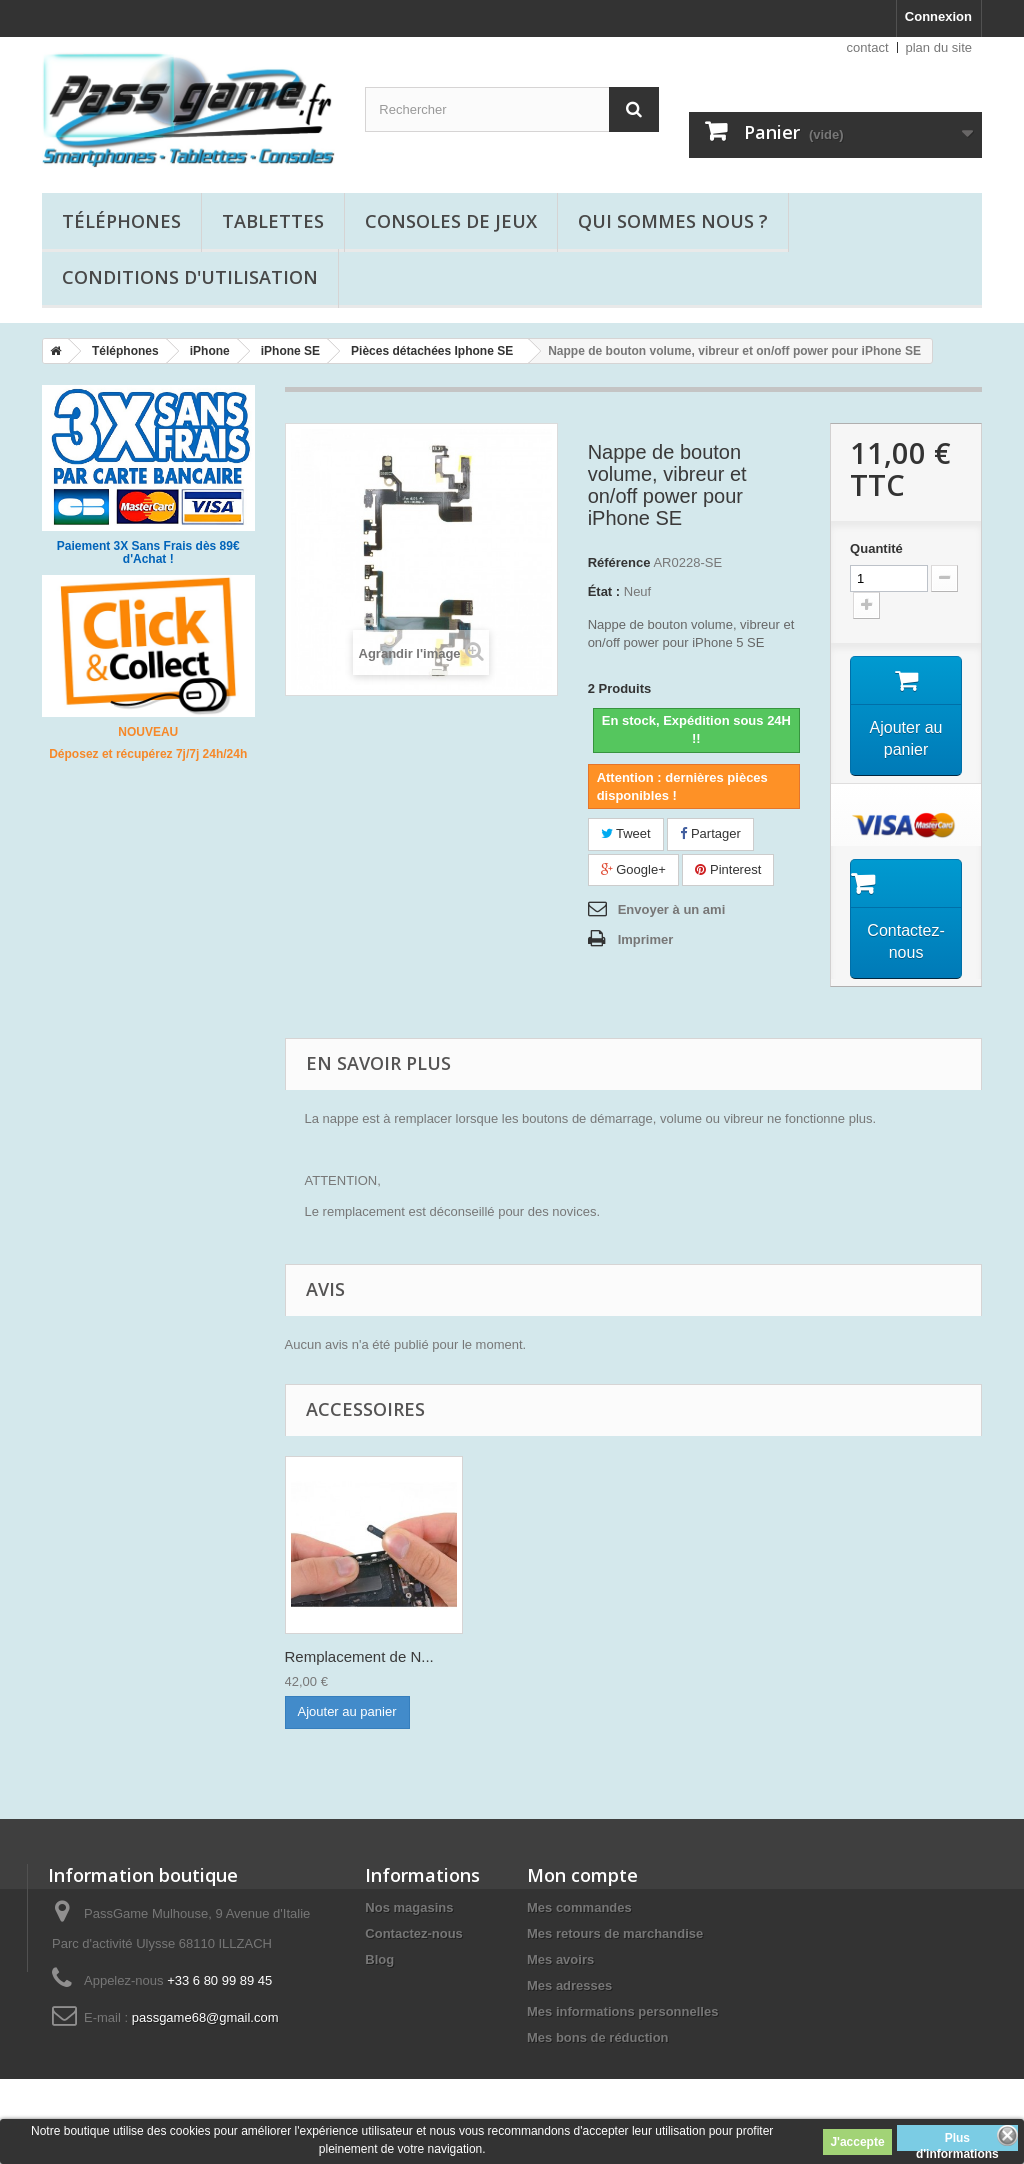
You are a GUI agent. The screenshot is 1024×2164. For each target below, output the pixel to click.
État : (604, 591)
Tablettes (273, 221)
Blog (379, 1959)
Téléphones (121, 221)
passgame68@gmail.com (205, 2017)
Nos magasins (409, 1907)
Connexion (938, 16)
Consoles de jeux (451, 221)
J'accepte (857, 2142)
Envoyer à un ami (672, 909)
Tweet (626, 833)
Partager (710, 833)
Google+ (633, 869)
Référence (619, 562)
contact (868, 47)
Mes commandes (579, 1907)
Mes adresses (569, 1985)
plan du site (939, 47)
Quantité (876, 548)
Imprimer (646, 939)
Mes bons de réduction (598, 2037)
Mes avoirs (560, 1959)
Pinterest (728, 869)
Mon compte (582, 1875)
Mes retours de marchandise (615, 1933)
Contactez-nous (414, 1933)
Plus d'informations (957, 2141)
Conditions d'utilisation (190, 277)
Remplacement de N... (359, 1656)
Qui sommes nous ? (673, 221)
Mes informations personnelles (622, 2011)
